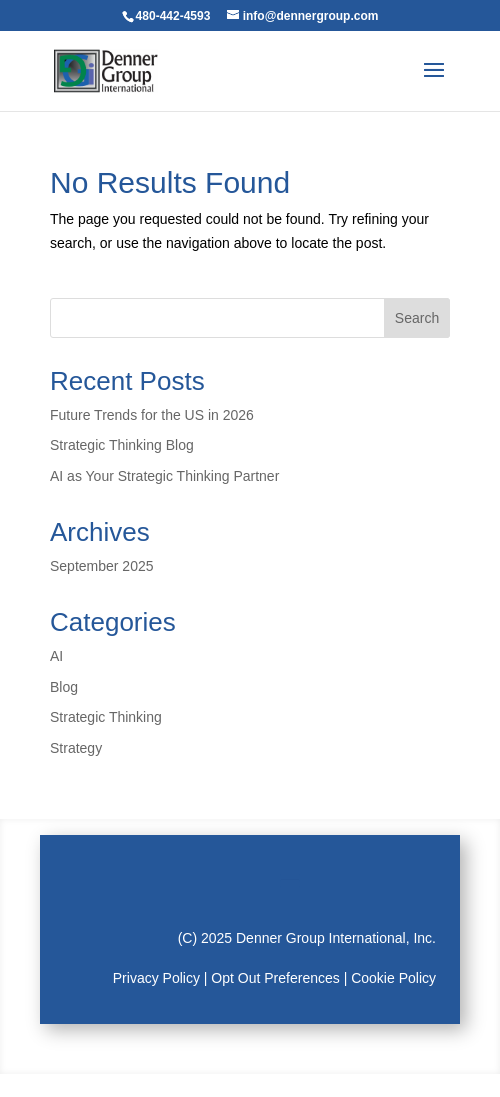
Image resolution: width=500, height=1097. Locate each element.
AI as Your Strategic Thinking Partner (164, 476)
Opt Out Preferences (275, 978)
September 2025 (102, 566)
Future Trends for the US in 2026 (152, 415)
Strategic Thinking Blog (122, 445)
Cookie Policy (393, 978)
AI (56, 656)
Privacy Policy (156, 978)
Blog (64, 687)
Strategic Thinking (106, 717)
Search (417, 318)
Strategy (76, 748)
